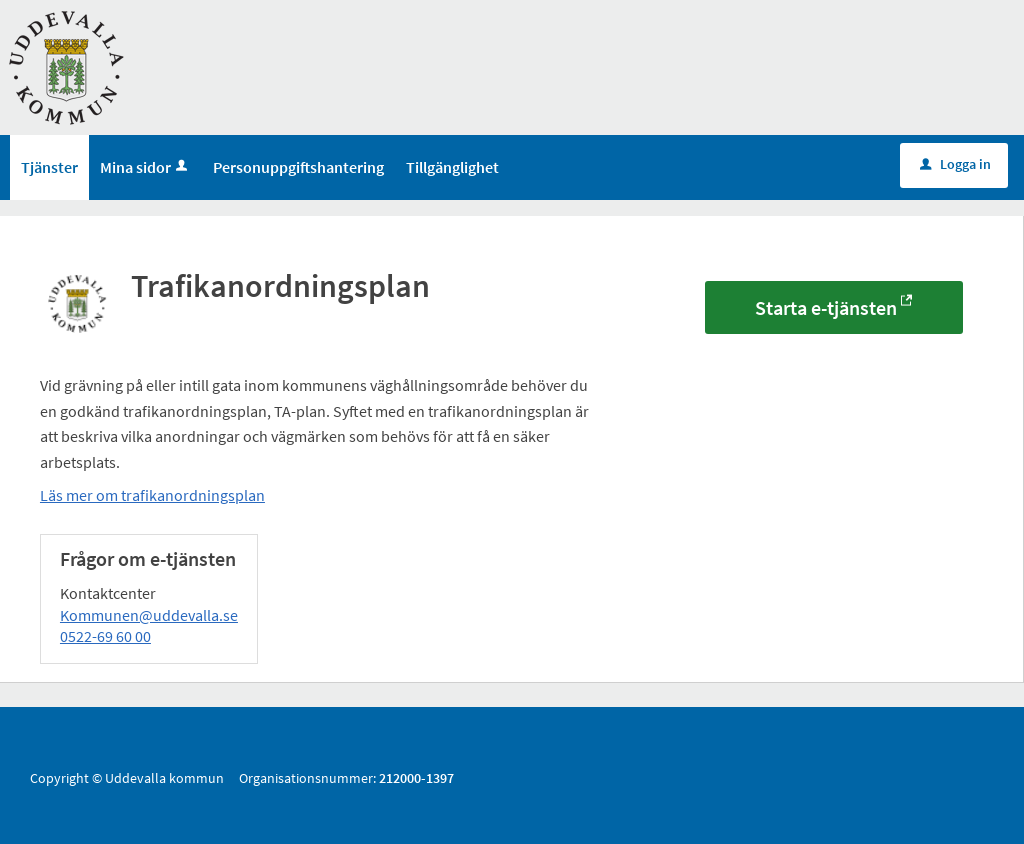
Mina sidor (145, 167)
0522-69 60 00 (105, 636)
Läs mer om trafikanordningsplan (152, 495)
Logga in (955, 164)
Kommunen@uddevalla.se (149, 615)
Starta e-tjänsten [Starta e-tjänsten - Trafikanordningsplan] (826, 307)
